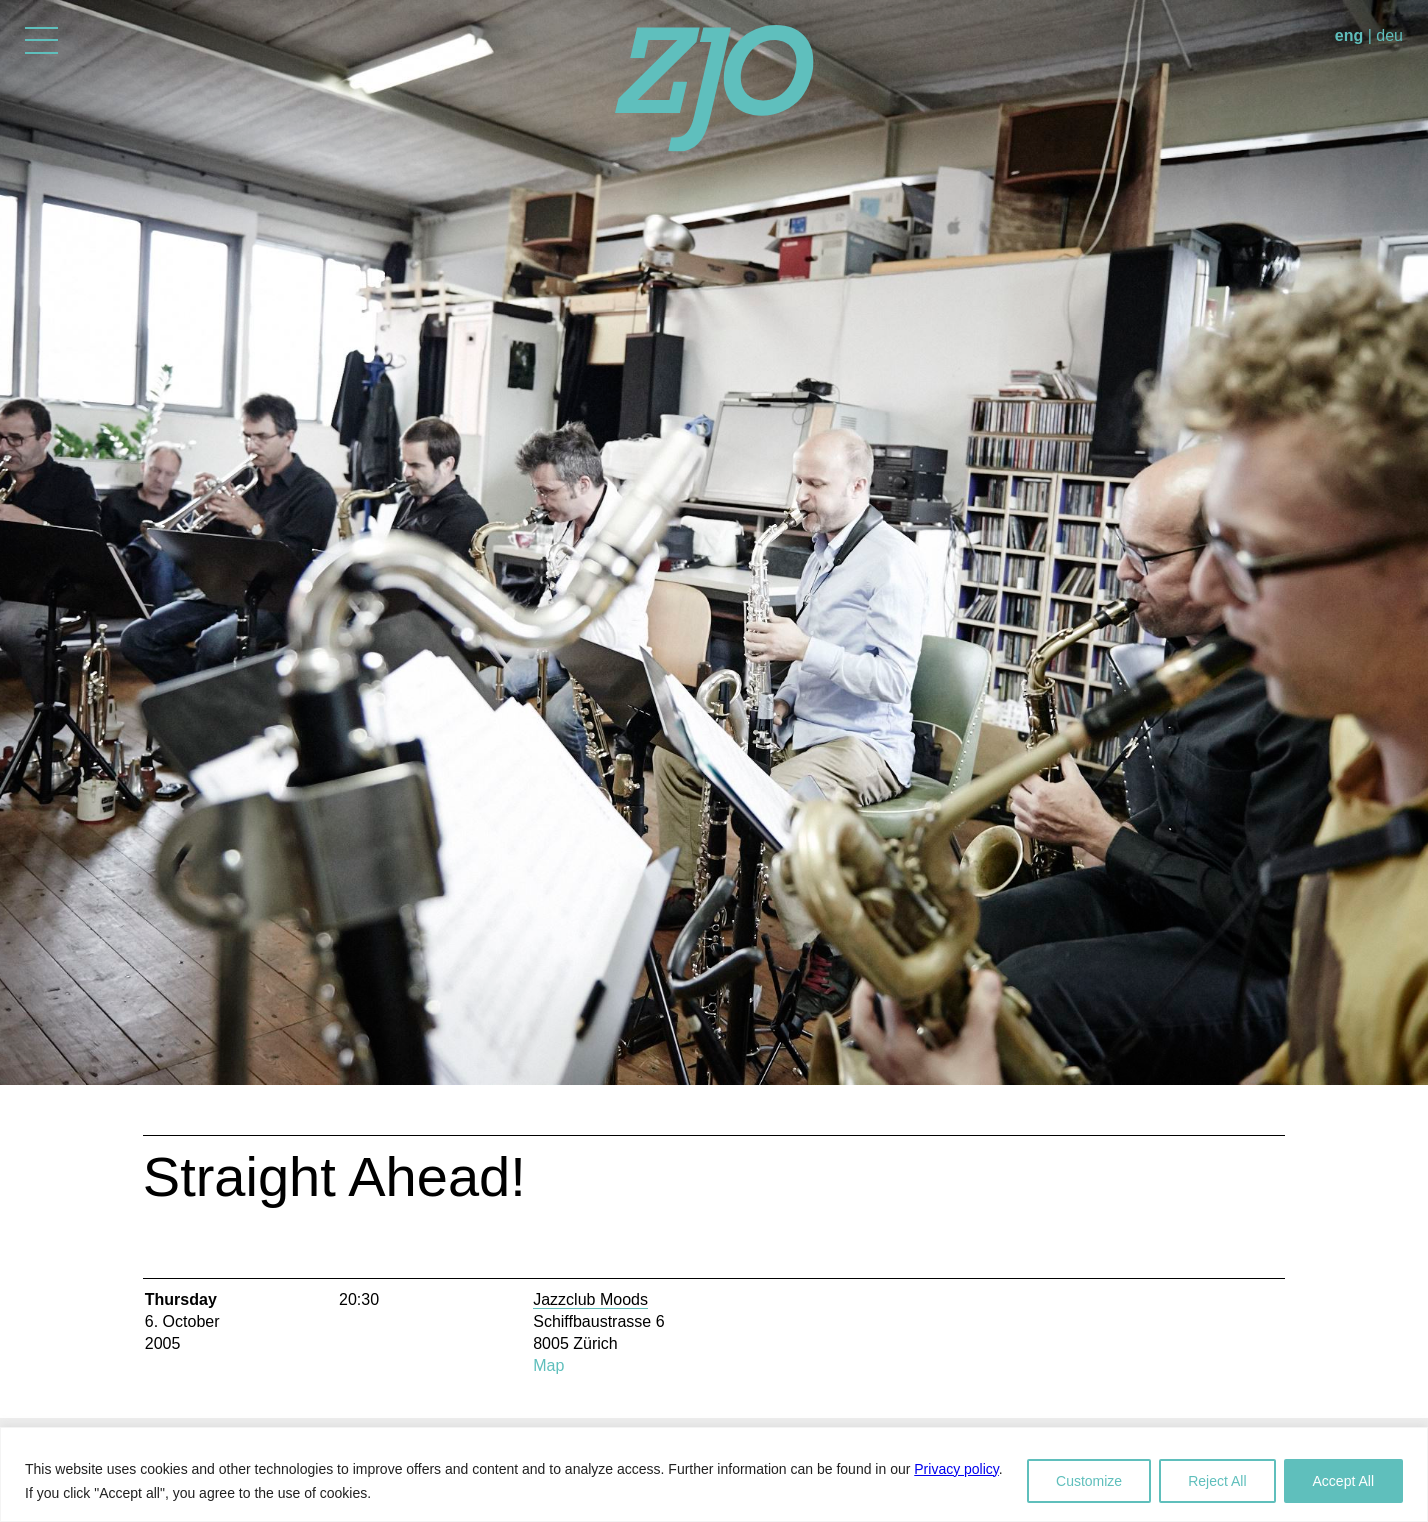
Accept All (1343, 1481)
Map (548, 1365)
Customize (1089, 1481)
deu (1389, 35)
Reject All (1217, 1481)
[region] (714, 1474)
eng (1349, 35)
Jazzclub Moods (590, 1299)
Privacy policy (956, 1469)
